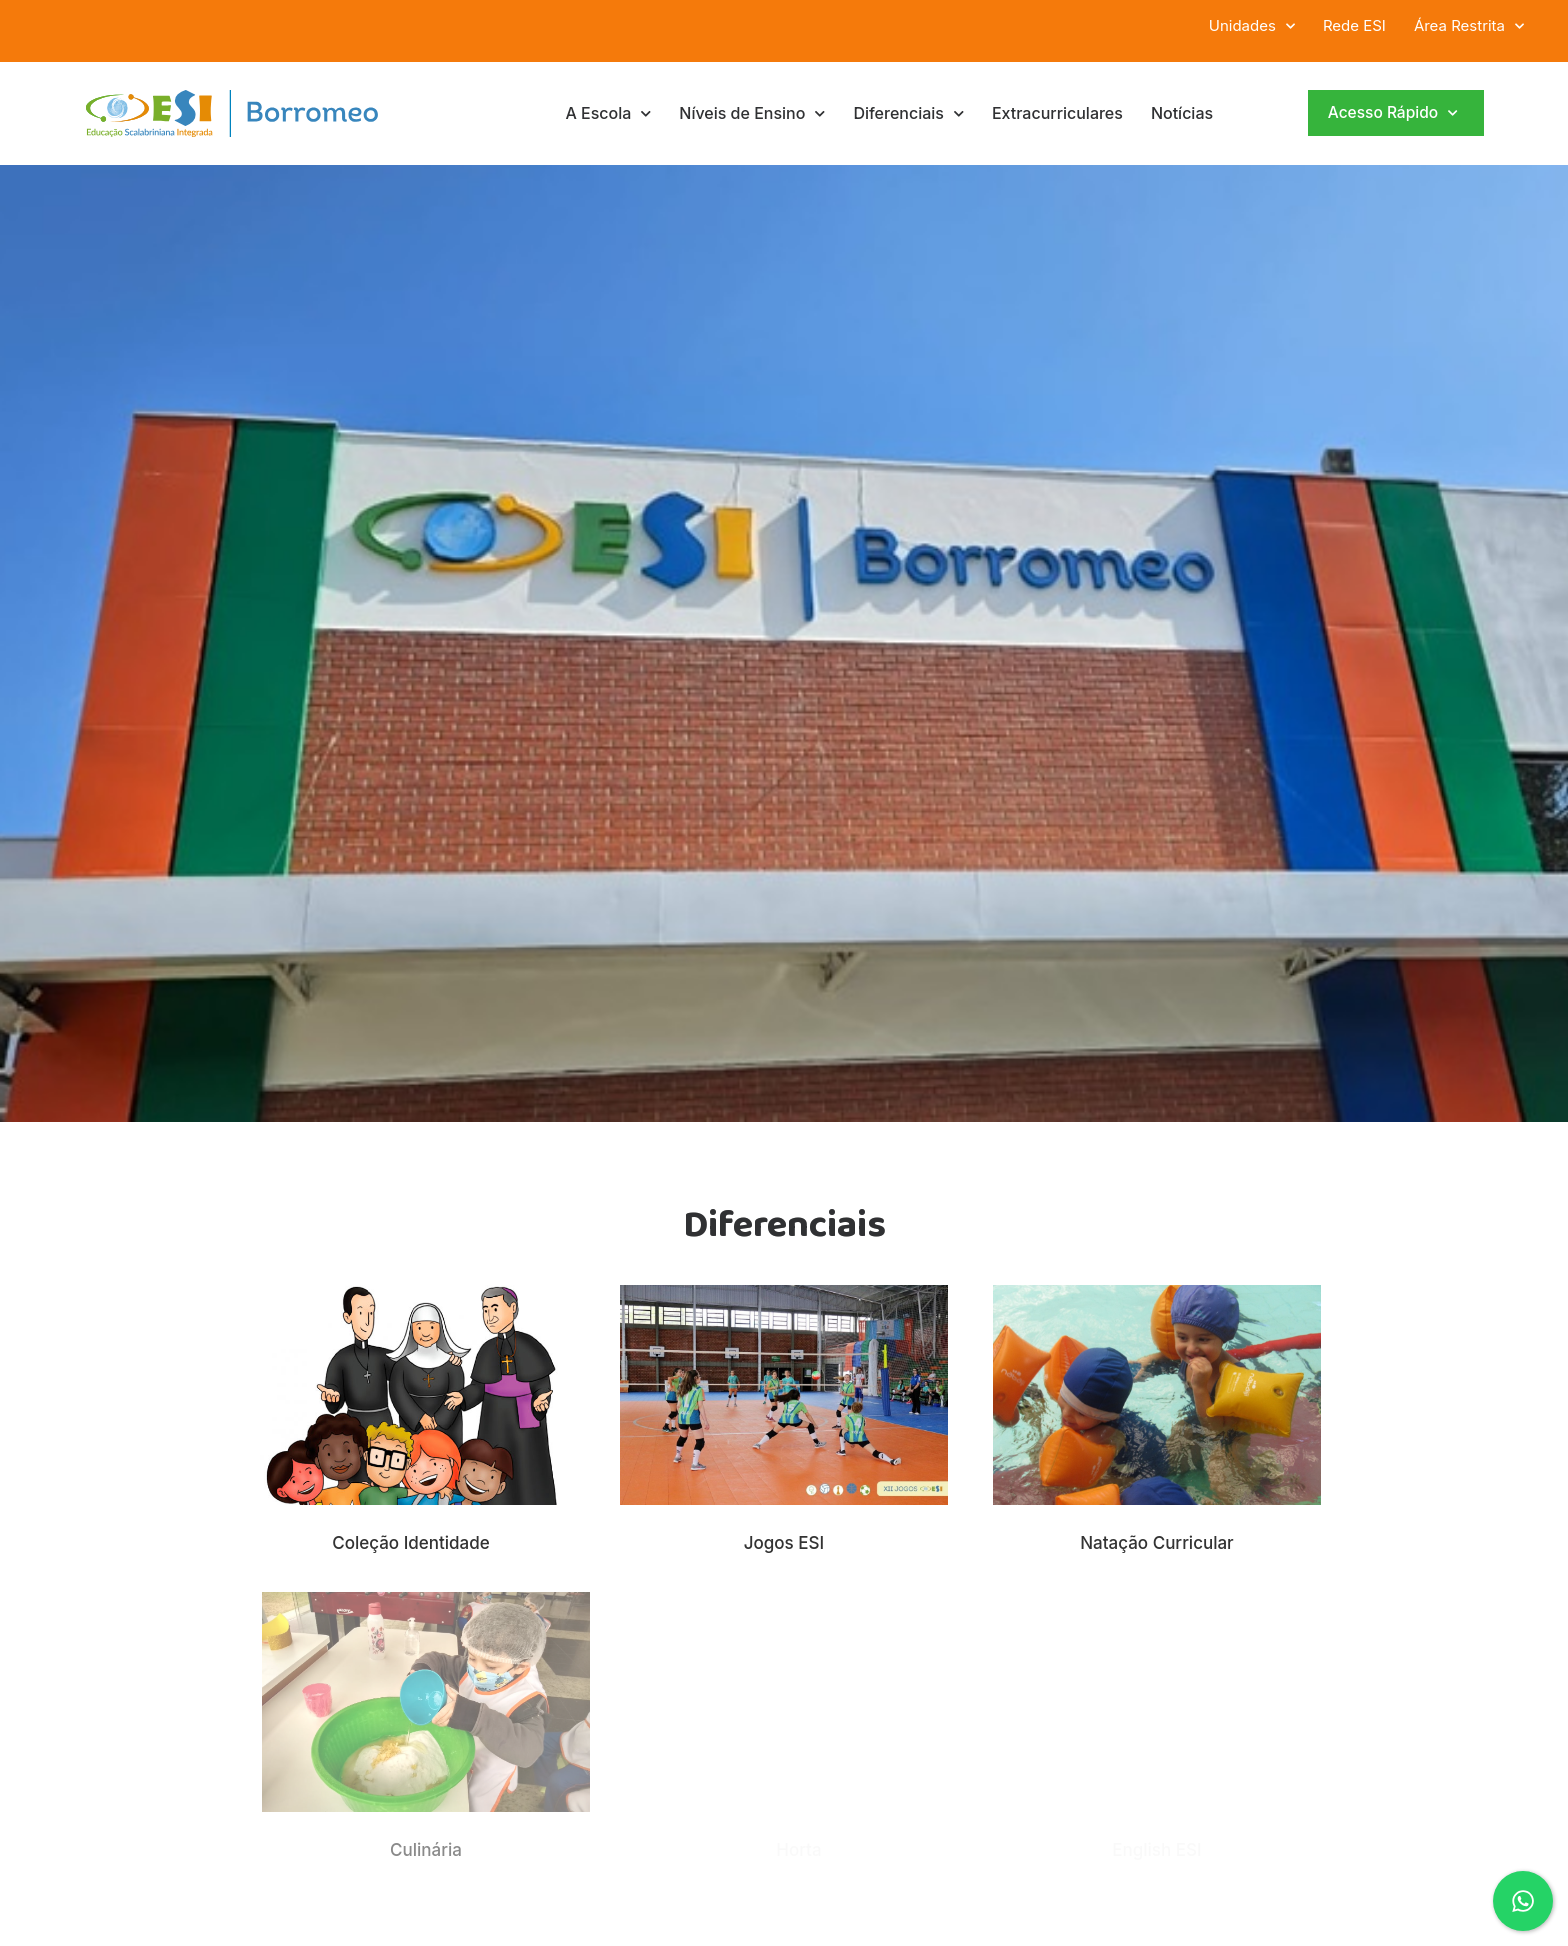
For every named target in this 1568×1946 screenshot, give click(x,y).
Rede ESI (1354, 25)
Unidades (1252, 26)
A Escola (608, 113)
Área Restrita (1469, 26)
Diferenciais (908, 113)
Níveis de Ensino (752, 113)
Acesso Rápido (1392, 113)
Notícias (1182, 113)
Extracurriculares (1057, 113)
